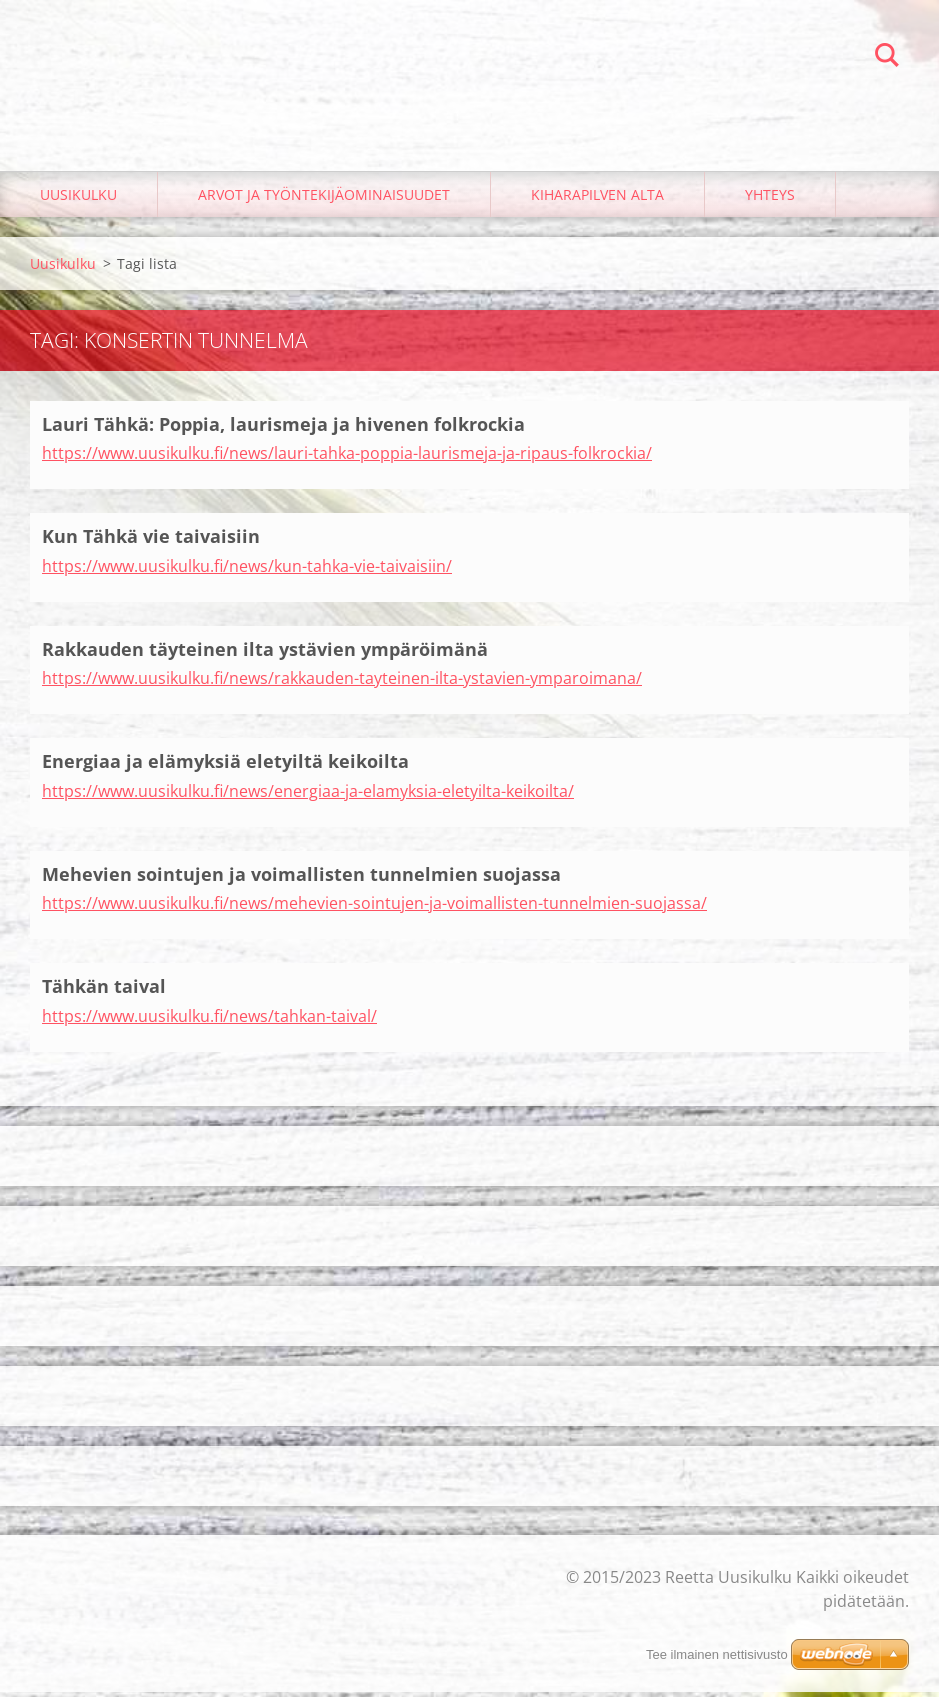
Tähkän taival (104, 992)
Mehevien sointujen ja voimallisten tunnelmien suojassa (301, 879)
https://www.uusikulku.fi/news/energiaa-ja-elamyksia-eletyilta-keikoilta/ (308, 796)
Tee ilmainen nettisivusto (717, 1654)
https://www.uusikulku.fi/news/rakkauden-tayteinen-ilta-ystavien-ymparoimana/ (342, 684)
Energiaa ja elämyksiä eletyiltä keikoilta (225, 767)
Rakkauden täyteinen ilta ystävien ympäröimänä (265, 654)
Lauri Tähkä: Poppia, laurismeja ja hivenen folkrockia (283, 429)
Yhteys (770, 199)
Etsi (887, 58)
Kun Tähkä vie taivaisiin (151, 542)
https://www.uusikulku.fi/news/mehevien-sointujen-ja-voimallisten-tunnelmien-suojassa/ (374, 909)
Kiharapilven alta (597, 199)
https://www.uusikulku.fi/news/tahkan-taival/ (209, 1021)
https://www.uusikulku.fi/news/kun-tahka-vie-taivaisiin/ (247, 571)
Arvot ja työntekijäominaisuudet (324, 199)
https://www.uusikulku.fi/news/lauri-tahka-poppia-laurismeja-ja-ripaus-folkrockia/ (347, 459)
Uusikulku (78, 199)
